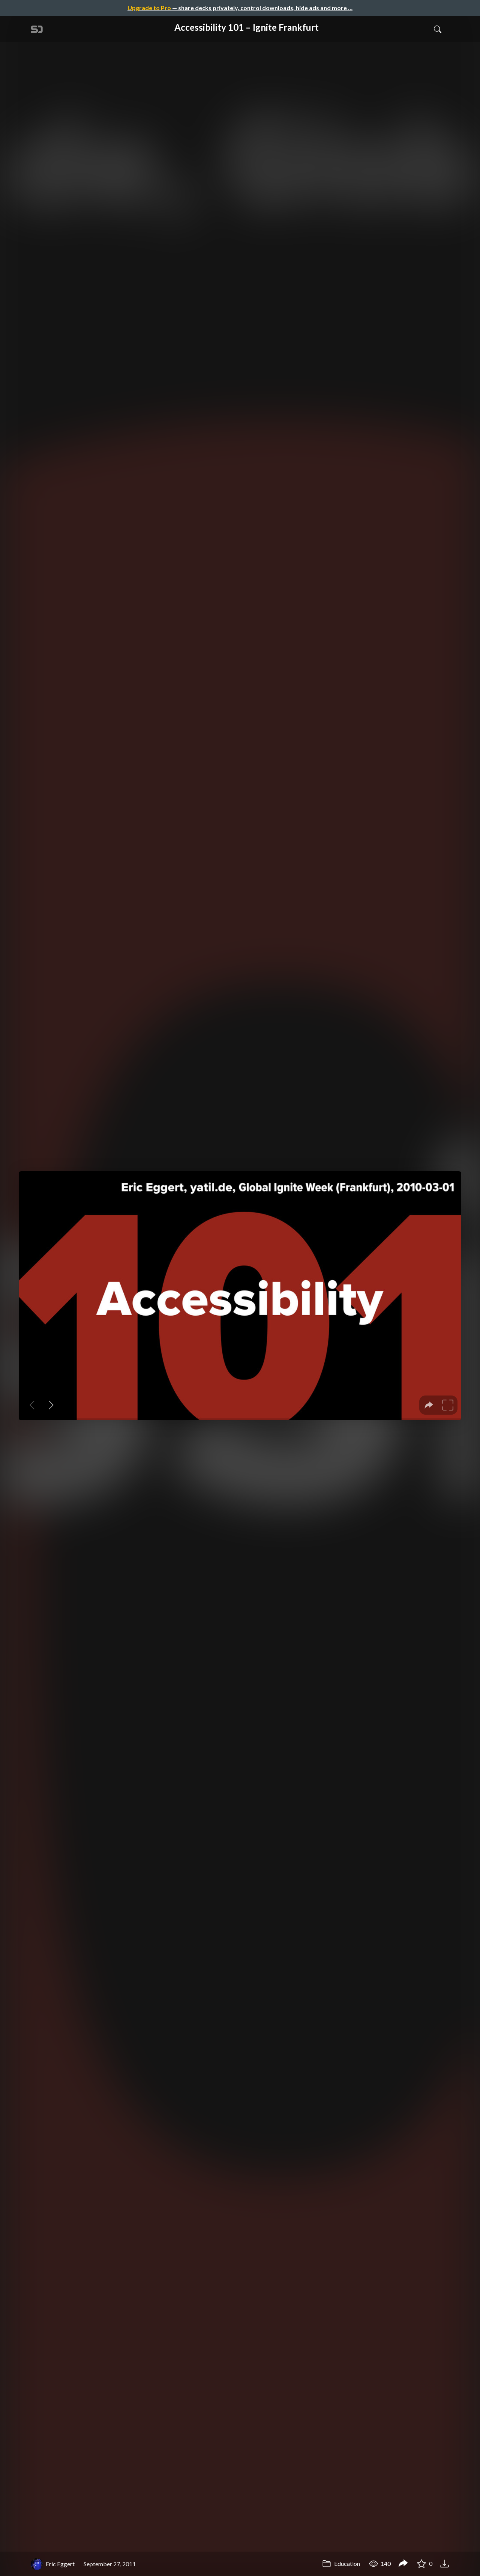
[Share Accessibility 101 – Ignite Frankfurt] (403, 2564)
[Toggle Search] (437, 29)
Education (341, 2563)
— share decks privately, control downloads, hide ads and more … (240, 7)
